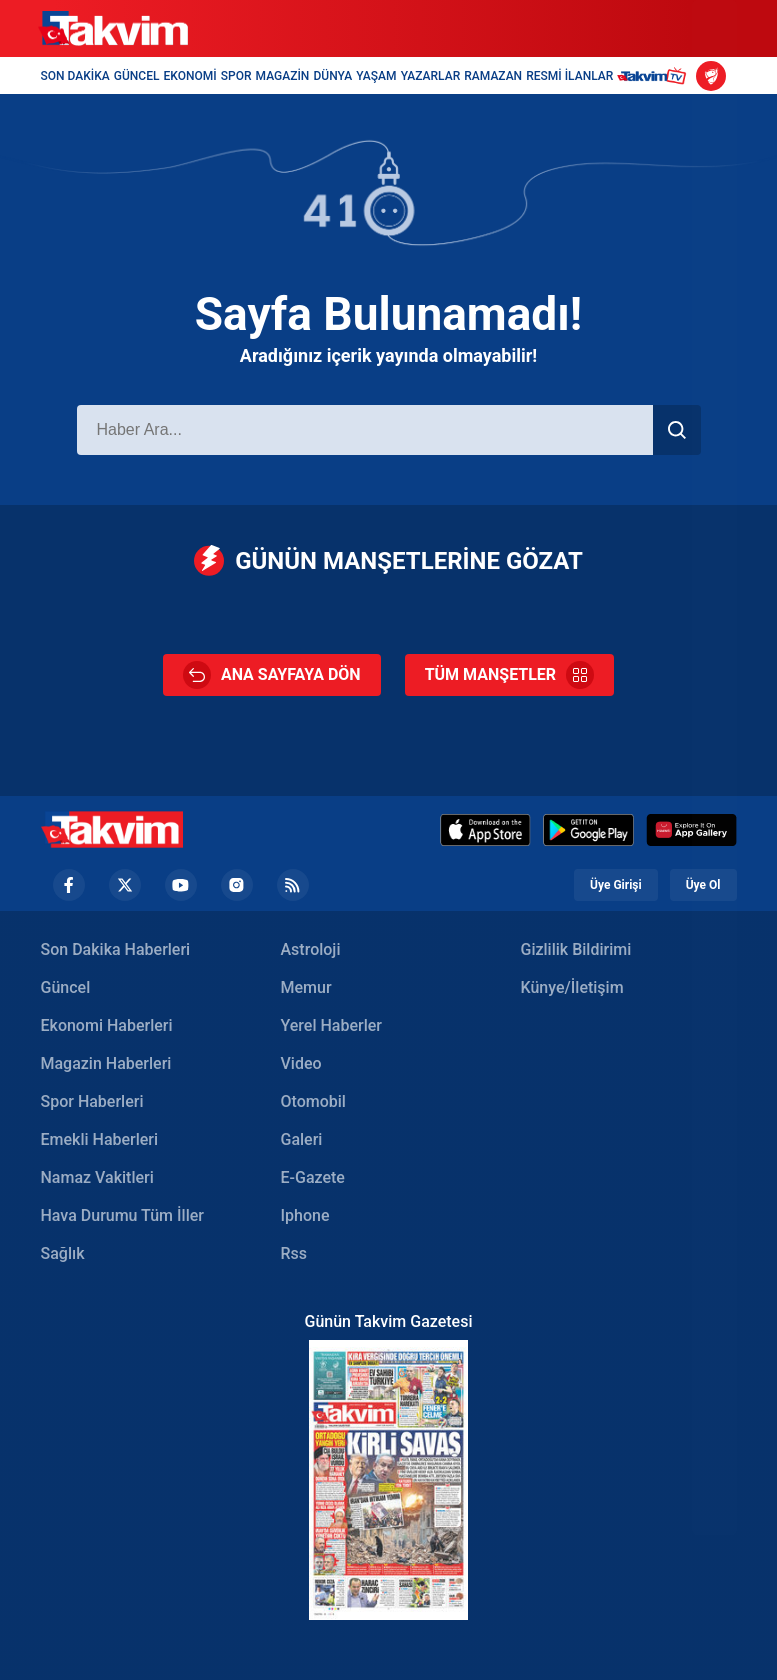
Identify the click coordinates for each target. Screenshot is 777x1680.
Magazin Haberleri (106, 1063)
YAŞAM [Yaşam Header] (376, 76)
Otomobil (313, 1101)
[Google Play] (588, 830)
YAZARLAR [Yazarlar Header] (431, 76)
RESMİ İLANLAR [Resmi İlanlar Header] (569, 76)
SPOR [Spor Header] (236, 76)
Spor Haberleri (92, 1101)
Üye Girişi (616, 885)
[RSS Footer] (293, 885)
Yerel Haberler (331, 1025)
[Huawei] (691, 830)
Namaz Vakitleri (97, 1177)
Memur (306, 987)
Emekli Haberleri (100, 1139)
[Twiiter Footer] (125, 885)
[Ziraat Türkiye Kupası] (711, 76)
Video (301, 1063)
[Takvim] (113, 29)
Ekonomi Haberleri (107, 1025)
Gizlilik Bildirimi (576, 949)
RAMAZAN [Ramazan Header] (493, 76)
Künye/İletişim (572, 987)
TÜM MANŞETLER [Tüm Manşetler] (509, 675)
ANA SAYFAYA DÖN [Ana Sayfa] (272, 675)
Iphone (305, 1215)
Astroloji (311, 949)
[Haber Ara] (365, 430)
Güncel (66, 987)
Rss (294, 1253)
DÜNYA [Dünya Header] (332, 76)
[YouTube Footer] (181, 885)
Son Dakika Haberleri (116, 949)
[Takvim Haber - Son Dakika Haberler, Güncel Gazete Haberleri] (112, 829)
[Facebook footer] (69, 885)
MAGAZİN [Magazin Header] (283, 76)
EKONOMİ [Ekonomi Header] (190, 76)
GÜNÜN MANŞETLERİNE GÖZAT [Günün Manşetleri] (388, 560)
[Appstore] (485, 830)
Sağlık (63, 1253)
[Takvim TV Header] (654, 75)
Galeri (302, 1139)
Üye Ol (703, 885)
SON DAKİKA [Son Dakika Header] (75, 76)
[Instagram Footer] (237, 885)
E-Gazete (313, 1177)
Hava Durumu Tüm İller (122, 1215)
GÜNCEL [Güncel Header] (137, 76)
